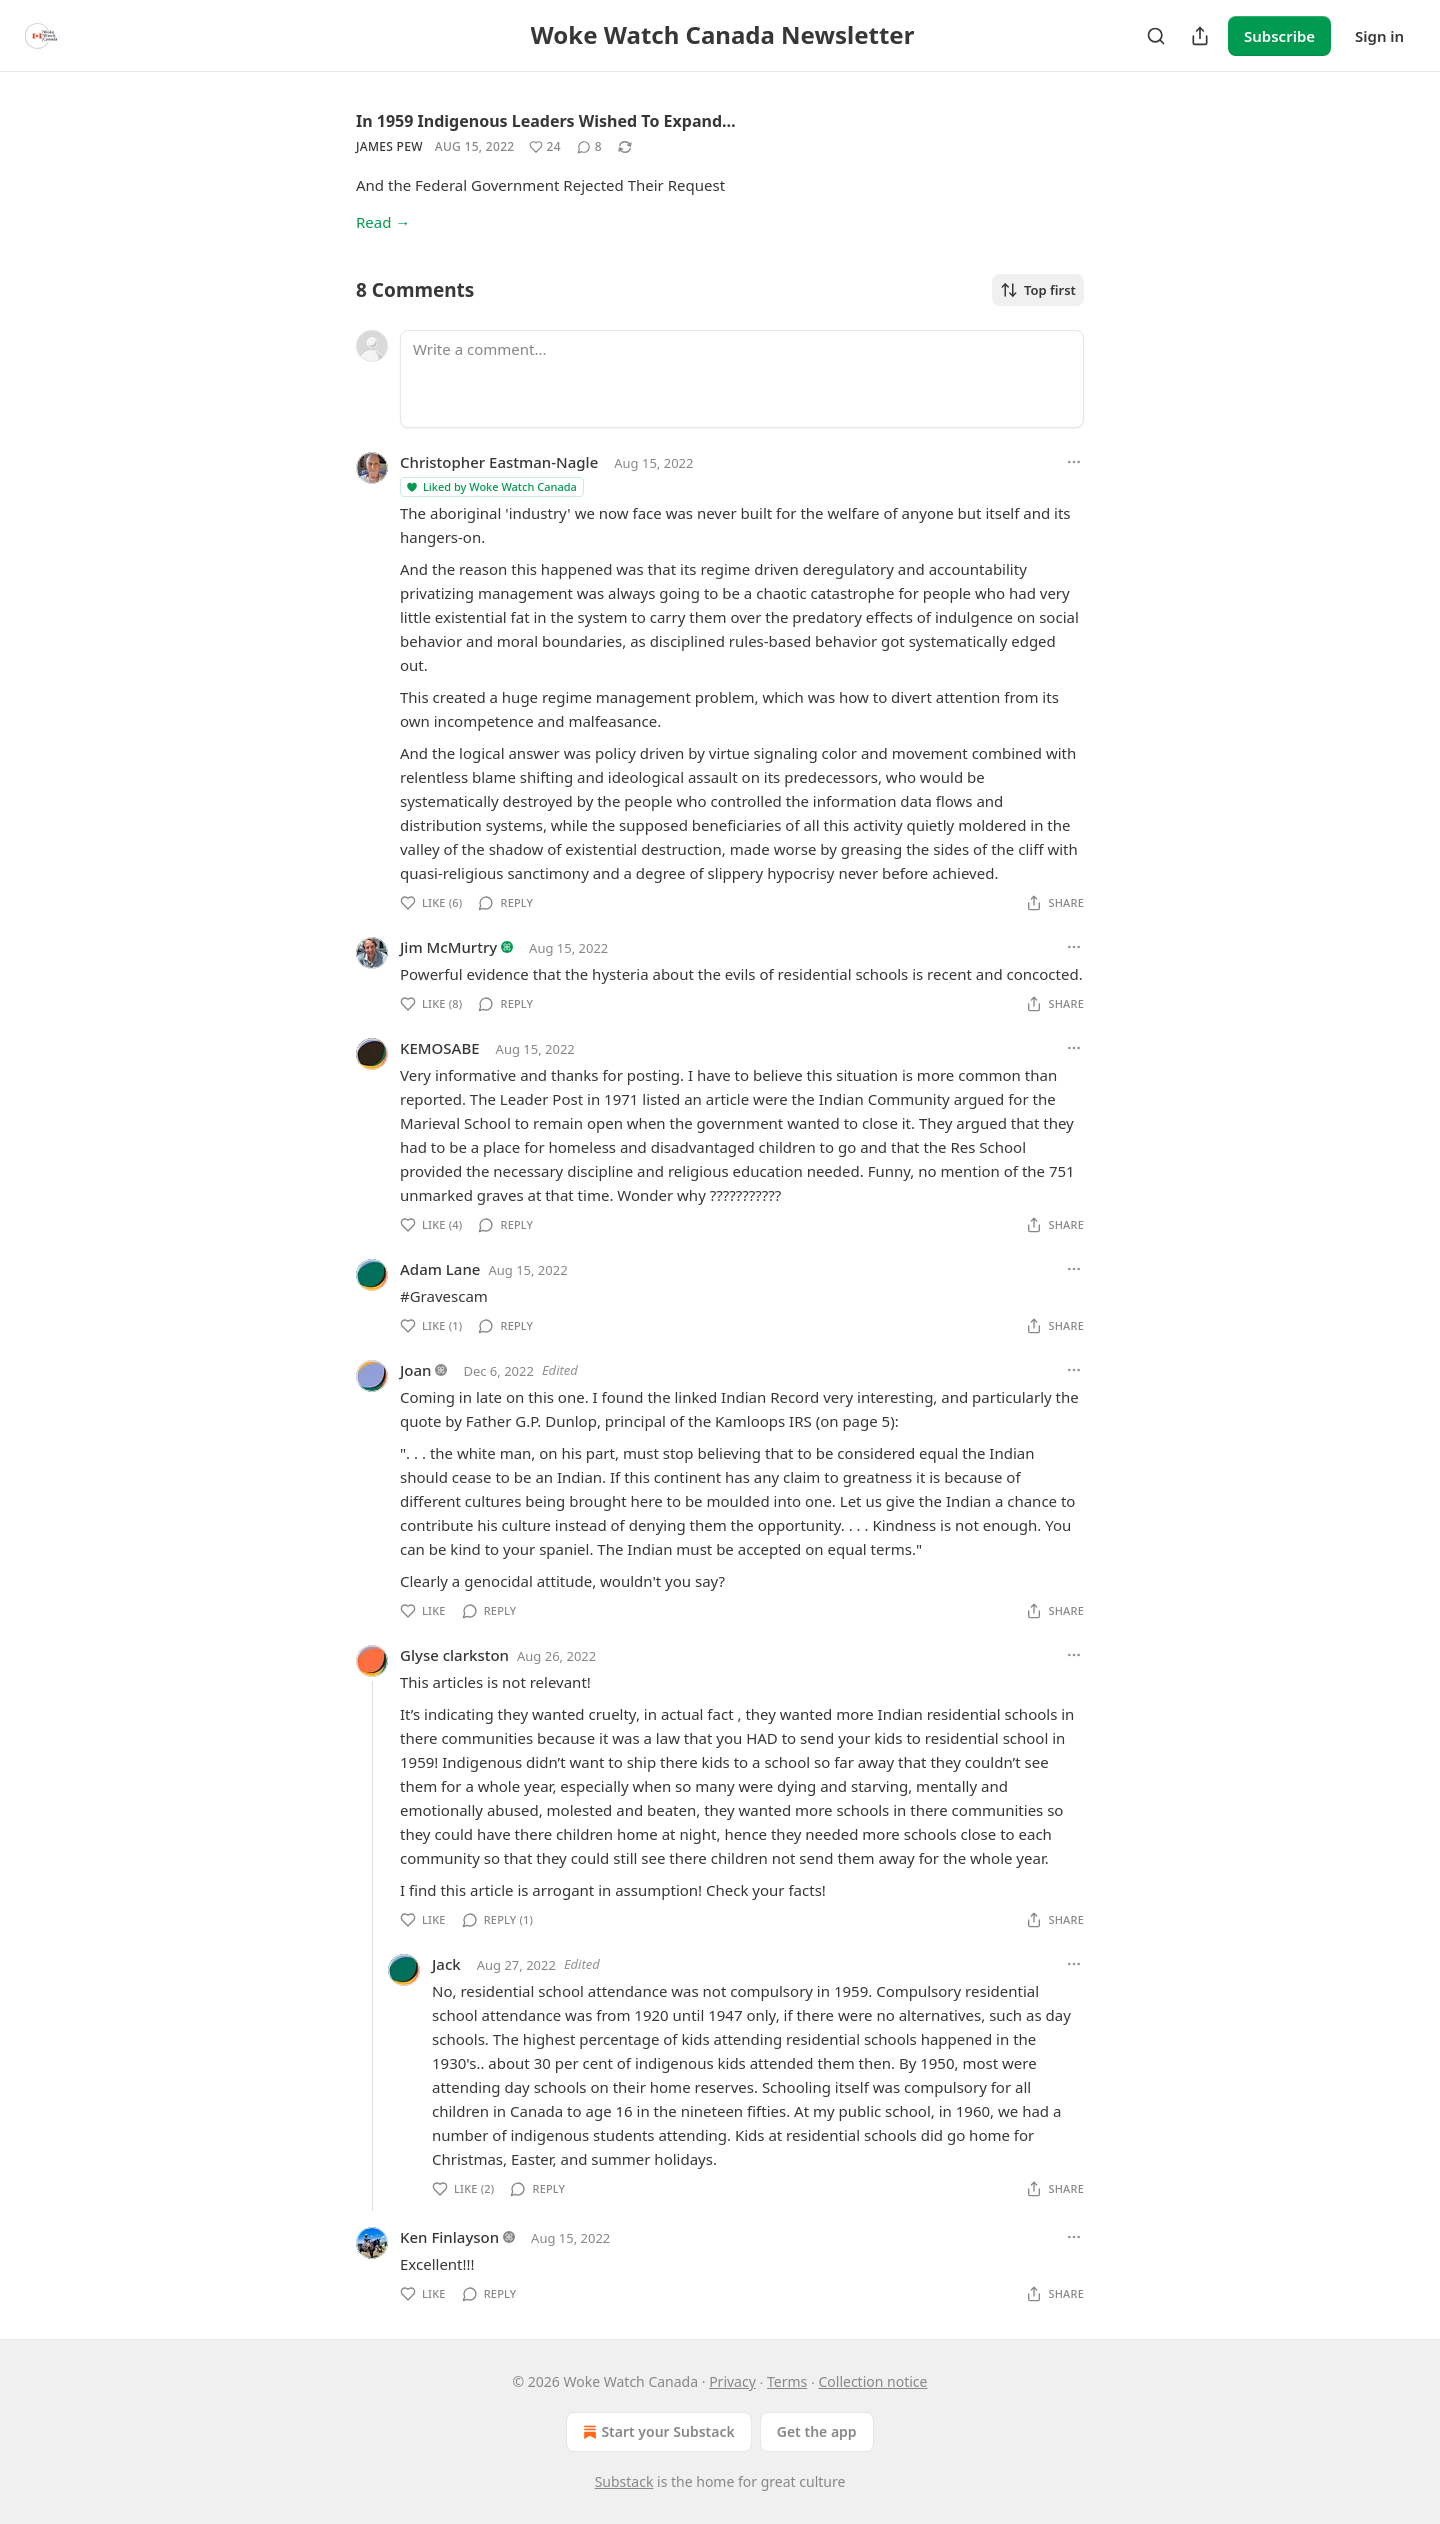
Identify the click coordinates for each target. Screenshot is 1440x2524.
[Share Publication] (1200, 36)
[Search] (1156, 36)
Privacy (732, 2381)
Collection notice (872, 2381)
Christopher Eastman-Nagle (499, 462)
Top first (1038, 290)
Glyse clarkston (454, 1655)
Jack (446, 1964)
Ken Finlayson (449, 2237)
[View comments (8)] (589, 147)
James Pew (389, 146)
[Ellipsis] (1074, 462)
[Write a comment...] (742, 379)
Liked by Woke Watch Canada (491, 486)
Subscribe (1279, 36)
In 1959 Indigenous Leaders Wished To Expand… (546, 121)
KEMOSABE (440, 1048)
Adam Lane (440, 1269)
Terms (787, 2381)
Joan (416, 1370)
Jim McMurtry (448, 947)
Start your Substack (656, 2432)
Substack (624, 2481)
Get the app (817, 2431)
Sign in (1379, 36)
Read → (383, 222)
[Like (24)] (545, 147)
